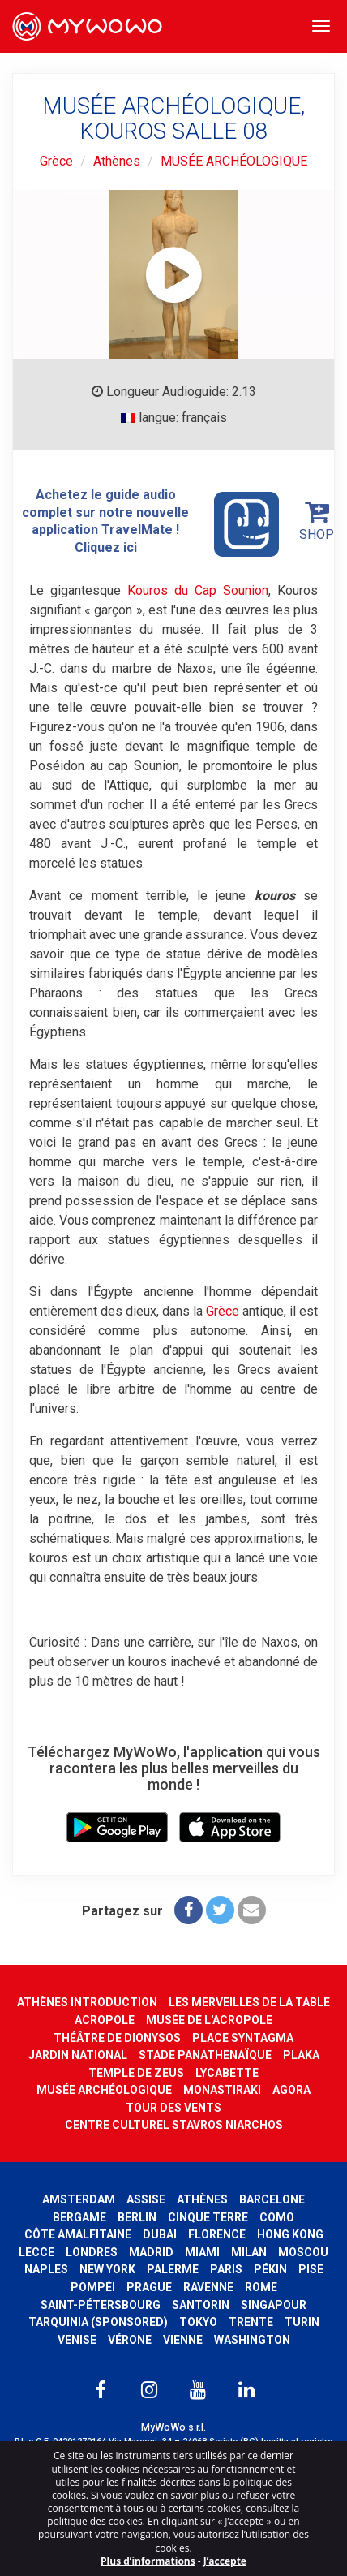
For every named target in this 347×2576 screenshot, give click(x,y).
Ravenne (208, 2287)
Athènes (116, 161)
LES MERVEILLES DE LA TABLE (249, 2002)
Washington (252, 2339)
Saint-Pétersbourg (101, 2304)
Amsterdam (78, 2199)
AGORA (291, 2089)
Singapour (273, 2304)
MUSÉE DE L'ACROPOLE (209, 2020)
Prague (149, 2287)
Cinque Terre (208, 2217)
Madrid (151, 2252)
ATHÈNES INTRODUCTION (87, 2002)
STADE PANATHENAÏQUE (205, 2054)
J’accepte (224, 2561)
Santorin (200, 2304)
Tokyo (198, 2321)
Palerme (173, 2269)
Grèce (56, 161)
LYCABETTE (227, 2072)
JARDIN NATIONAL (77, 2054)
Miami (202, 2252)
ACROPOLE (105, 2020)
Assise (145, 2199)
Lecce (36, 2252)
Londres (92, 2252)
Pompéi (93, 2287)
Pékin (270, 2269)
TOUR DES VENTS (173, 2107)
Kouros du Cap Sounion (197, 590)
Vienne (183, 2339)
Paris (226, 2269)
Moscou (303, 2252)
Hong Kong (290, 2234)
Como (276, 2217)
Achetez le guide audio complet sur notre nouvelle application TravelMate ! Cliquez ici (150, 522)
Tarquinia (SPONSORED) (98, 2321)
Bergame (79, 2217)
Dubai (160, 2234)
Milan (249, 2252)
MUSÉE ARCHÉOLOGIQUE (234, 161)
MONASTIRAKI (222, 2089)
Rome (261, 2287)
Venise (77, 2339)
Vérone (130, 2339)
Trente (251, 2321)
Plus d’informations (148, 2561)
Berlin (137, 2217)
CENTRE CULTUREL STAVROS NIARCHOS (174, 2124)
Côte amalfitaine (77, 2234)
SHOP (316, 520)
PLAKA (301, 2054)
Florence (217, 2234)
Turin (302, 2321)
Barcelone (272, 2199)
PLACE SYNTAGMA (242, 2037)
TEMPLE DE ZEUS (136, 2072)
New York (107, 2269)
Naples (46, 2269)
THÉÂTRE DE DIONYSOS (117, 2037)
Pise (310, 2269)
